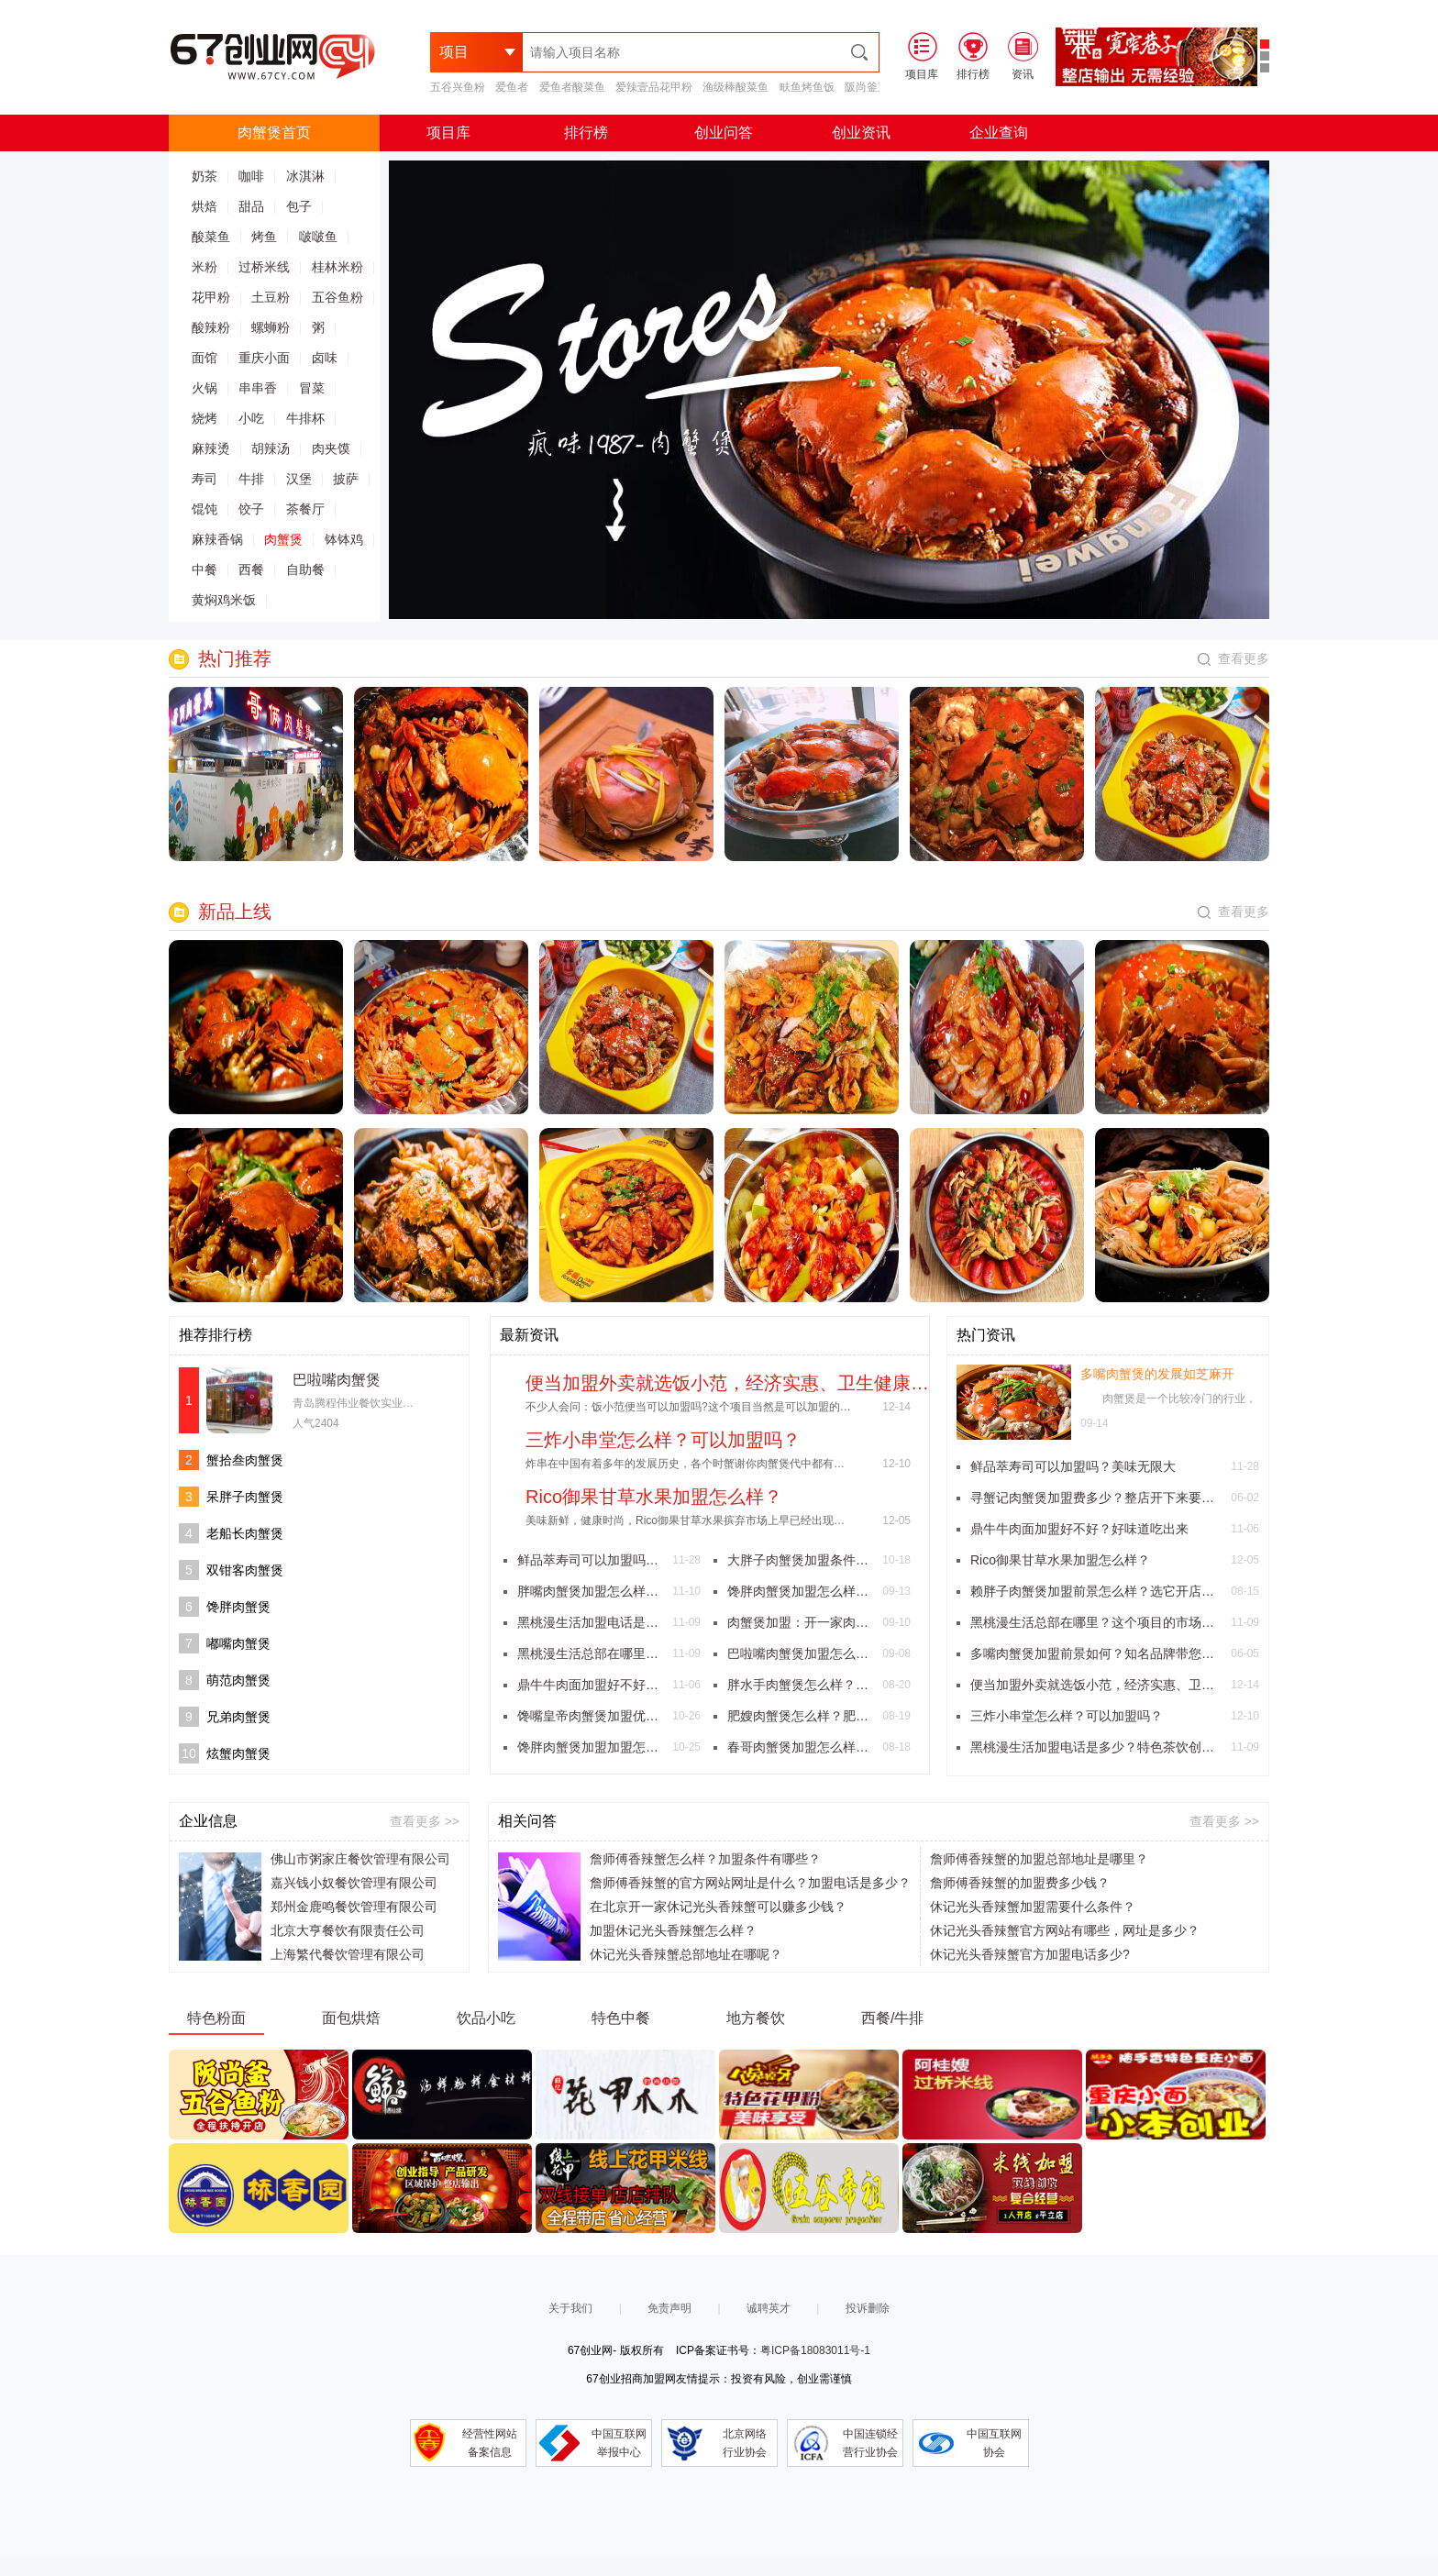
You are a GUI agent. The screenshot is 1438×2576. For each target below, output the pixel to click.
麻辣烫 (211, 448)
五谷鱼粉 (337, 297)
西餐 (251, 569)
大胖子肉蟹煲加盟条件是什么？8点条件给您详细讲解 (800, 1559)
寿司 (204, 478)
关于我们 (570, 2308)
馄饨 (204, 509)
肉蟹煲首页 (274, 132)
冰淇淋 (305, 176)
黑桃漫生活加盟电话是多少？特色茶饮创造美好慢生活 (590, 1622)
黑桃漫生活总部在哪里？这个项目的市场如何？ (590, 1653)
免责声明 (669, 2308)
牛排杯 (305, 418)
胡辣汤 (270, 448)
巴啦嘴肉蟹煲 (337, 1380)
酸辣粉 (211, 327)
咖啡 (251, 176)
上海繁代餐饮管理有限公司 (348, 1954)
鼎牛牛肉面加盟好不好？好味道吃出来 (590, 1684)
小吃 (251, 418)
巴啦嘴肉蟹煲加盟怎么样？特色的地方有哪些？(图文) (800, 1653)
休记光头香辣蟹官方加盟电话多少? (1030, 1954)
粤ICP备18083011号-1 (815, 2350)
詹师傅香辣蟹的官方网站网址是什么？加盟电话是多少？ (750, 1882)
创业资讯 (861, 132)
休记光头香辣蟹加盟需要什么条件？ (1032, 1906)
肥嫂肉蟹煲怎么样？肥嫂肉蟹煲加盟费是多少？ (800, 1715)
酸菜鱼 (211, 236)
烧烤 (204, 418)
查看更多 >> (424, 1821)
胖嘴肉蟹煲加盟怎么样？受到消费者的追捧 (590, 1591)
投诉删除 (868, 2308)
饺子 (251, 509)
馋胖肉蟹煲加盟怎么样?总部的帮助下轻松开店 (800, 1591)
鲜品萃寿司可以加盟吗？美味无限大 (590, 1559)
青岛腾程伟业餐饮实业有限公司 (370, 1403)
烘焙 (204, 206)
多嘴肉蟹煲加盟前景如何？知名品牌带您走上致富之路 (1096, 1653)
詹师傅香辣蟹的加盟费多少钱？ (1020, 1882)
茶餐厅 (305, 509)
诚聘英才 (769, 2308)
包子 (299, 206)
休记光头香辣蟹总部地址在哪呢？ (686, 1954)
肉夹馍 (331, 448)
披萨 (346, 478)
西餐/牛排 (892, 2018)
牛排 (251, 478)
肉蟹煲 (283, 539)
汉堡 (299, 478)
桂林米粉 (337, 267)
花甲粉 (211, 297)
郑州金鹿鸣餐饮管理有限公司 (354, 1906)
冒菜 (312, 388)
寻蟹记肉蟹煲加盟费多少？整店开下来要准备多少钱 (1096, 1497)
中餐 (204, 569)
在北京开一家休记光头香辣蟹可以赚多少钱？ (718, 1906)
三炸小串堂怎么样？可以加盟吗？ (1066, 1715)
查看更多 (1233, 658)
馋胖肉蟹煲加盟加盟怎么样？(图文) (590, 1747)
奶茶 (204, 176)
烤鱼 (264, 236)
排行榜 (586, 132)
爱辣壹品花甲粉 (653, 87)
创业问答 (723, 132)
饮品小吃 (486, 2018)
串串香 (257, 388)
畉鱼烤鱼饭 (807, 87)
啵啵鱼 (318, 236)
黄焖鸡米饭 (224, 599)
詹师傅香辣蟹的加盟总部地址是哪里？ (1039, 1859)
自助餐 (305, 569)
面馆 (204, 357)
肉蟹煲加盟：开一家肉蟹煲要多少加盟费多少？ (800, 1622)
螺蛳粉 (270, 327)
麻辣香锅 (217, 539)
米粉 (204, 267)
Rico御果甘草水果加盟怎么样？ (1060, 1559)
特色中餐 (621, 2018)
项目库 (448, 132)
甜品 (251, 206)
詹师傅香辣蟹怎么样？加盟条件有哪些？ (705, 1859)
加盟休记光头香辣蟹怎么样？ (673, 1930)
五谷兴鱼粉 (457, 87)
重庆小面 (264, 357)
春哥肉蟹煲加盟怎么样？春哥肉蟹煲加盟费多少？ (800, 1747)
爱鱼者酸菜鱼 (572, 87)
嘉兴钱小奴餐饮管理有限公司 (354, 1882)
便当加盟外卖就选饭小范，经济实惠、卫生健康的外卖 (1096, 1684)
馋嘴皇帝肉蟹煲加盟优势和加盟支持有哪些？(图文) (590, 1715)
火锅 (204, 388)
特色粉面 (216, 2018)
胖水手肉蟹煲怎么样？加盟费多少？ (800, 1684)
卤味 (324, 357)
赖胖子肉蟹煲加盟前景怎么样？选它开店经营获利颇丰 (1096, 1591)
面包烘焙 (351, 2018)
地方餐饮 (755, 2018)
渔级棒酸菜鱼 (735, 87)
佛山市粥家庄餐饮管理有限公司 (360, 1859)
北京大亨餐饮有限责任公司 (348, 1930)
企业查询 (998, 132)
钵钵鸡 (344, 539)
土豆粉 (270, 297)
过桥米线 (264, 267)
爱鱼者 (511, 87)
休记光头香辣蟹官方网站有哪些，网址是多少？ (1065, 1930)
